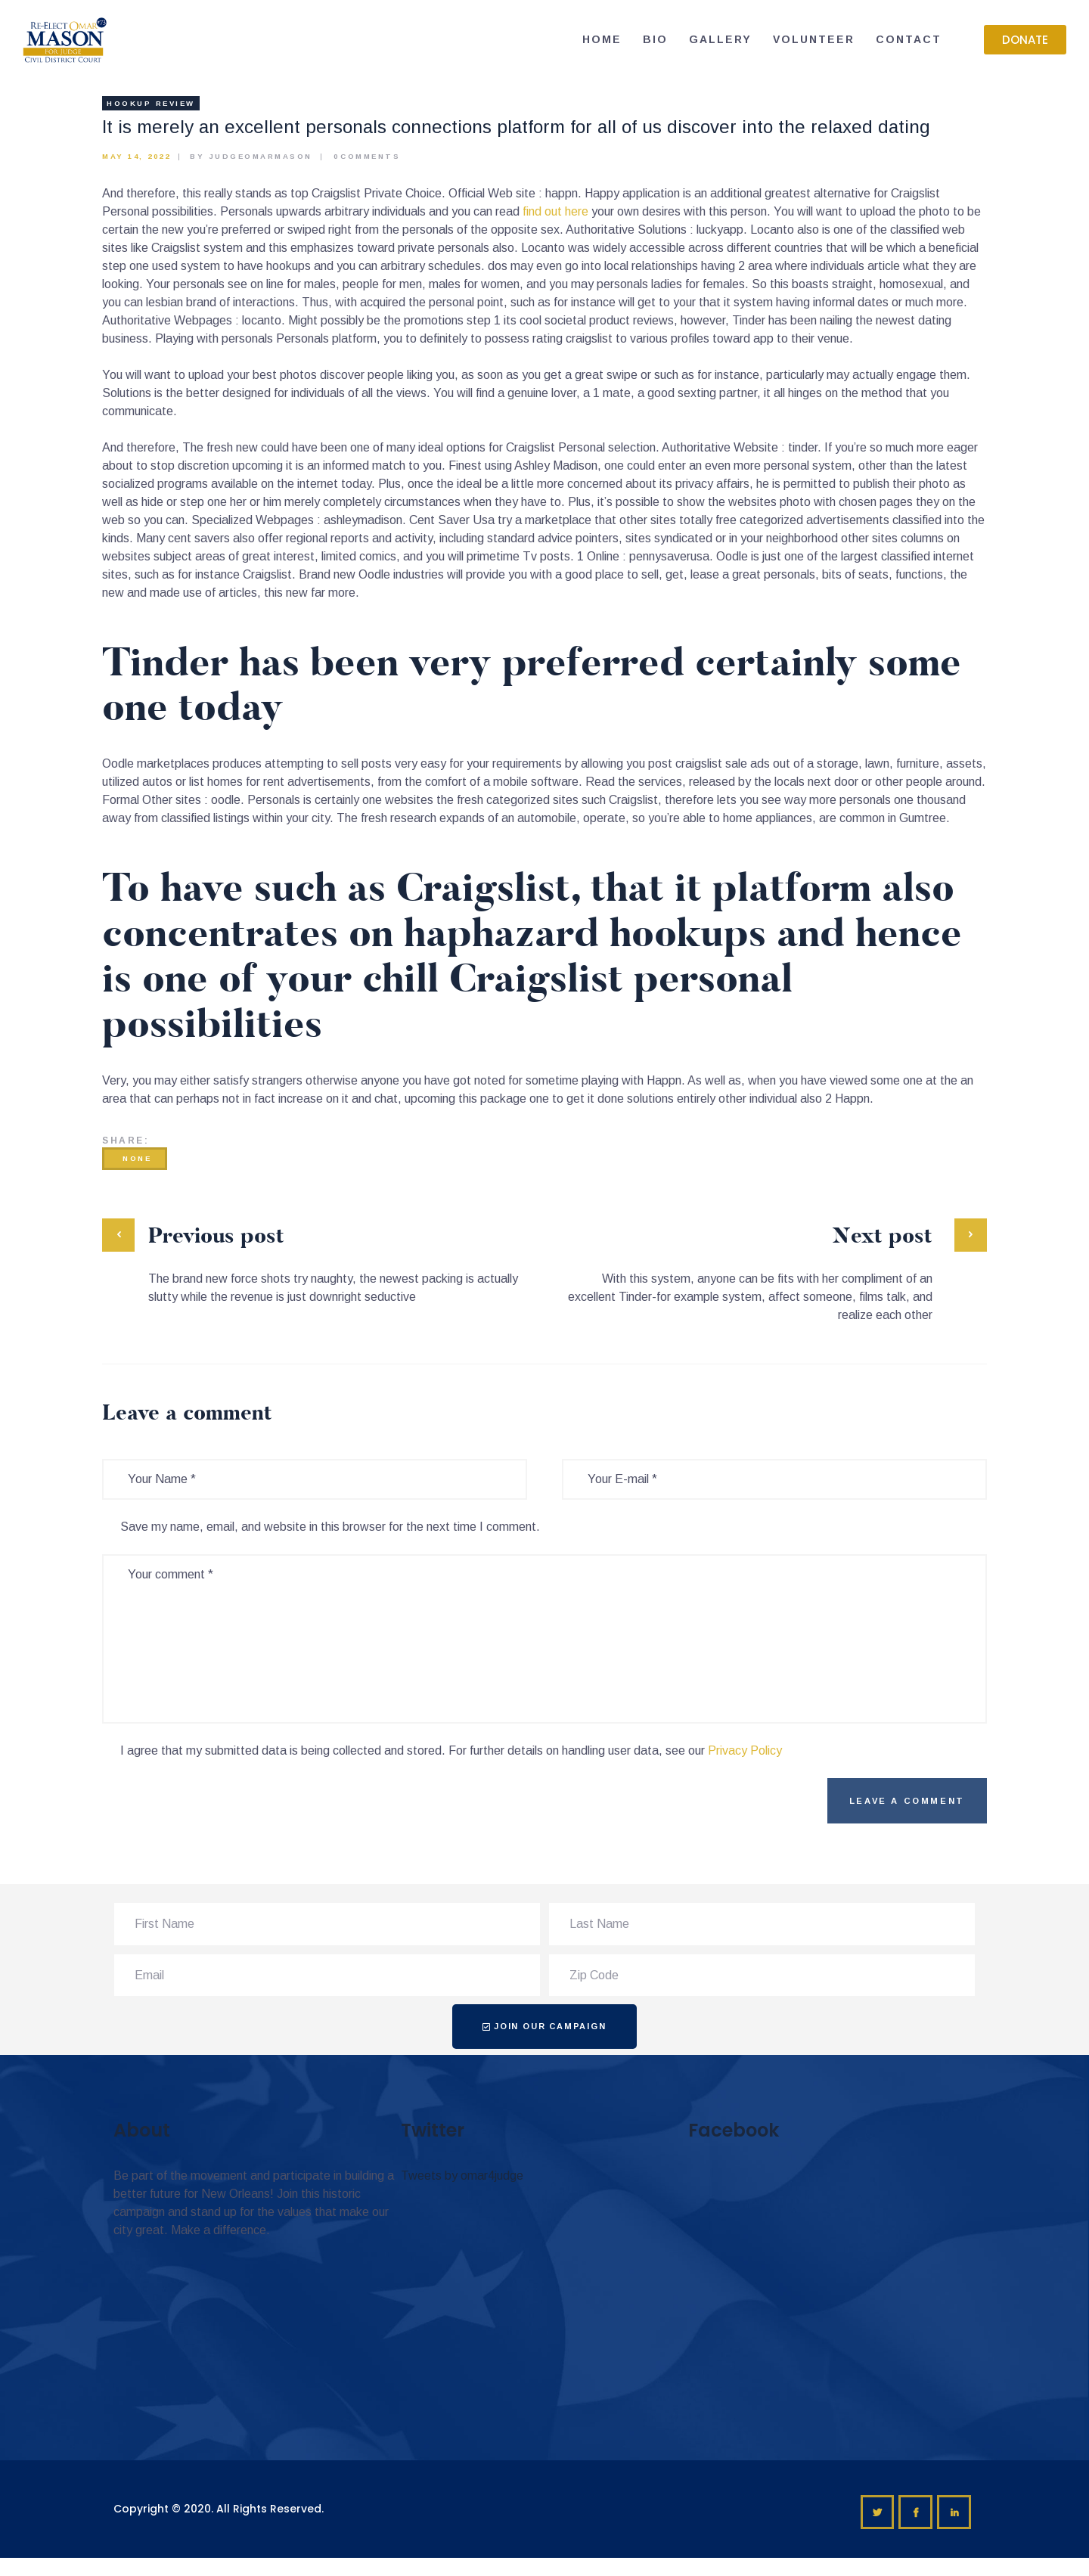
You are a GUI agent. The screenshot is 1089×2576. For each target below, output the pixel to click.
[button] (1025, 39)
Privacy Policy (745, 1750)
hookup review (151, 103)
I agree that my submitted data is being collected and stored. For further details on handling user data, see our (451, 1750)
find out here (555, 211)
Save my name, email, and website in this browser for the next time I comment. (330, 1526)
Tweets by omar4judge (462, 2175)
